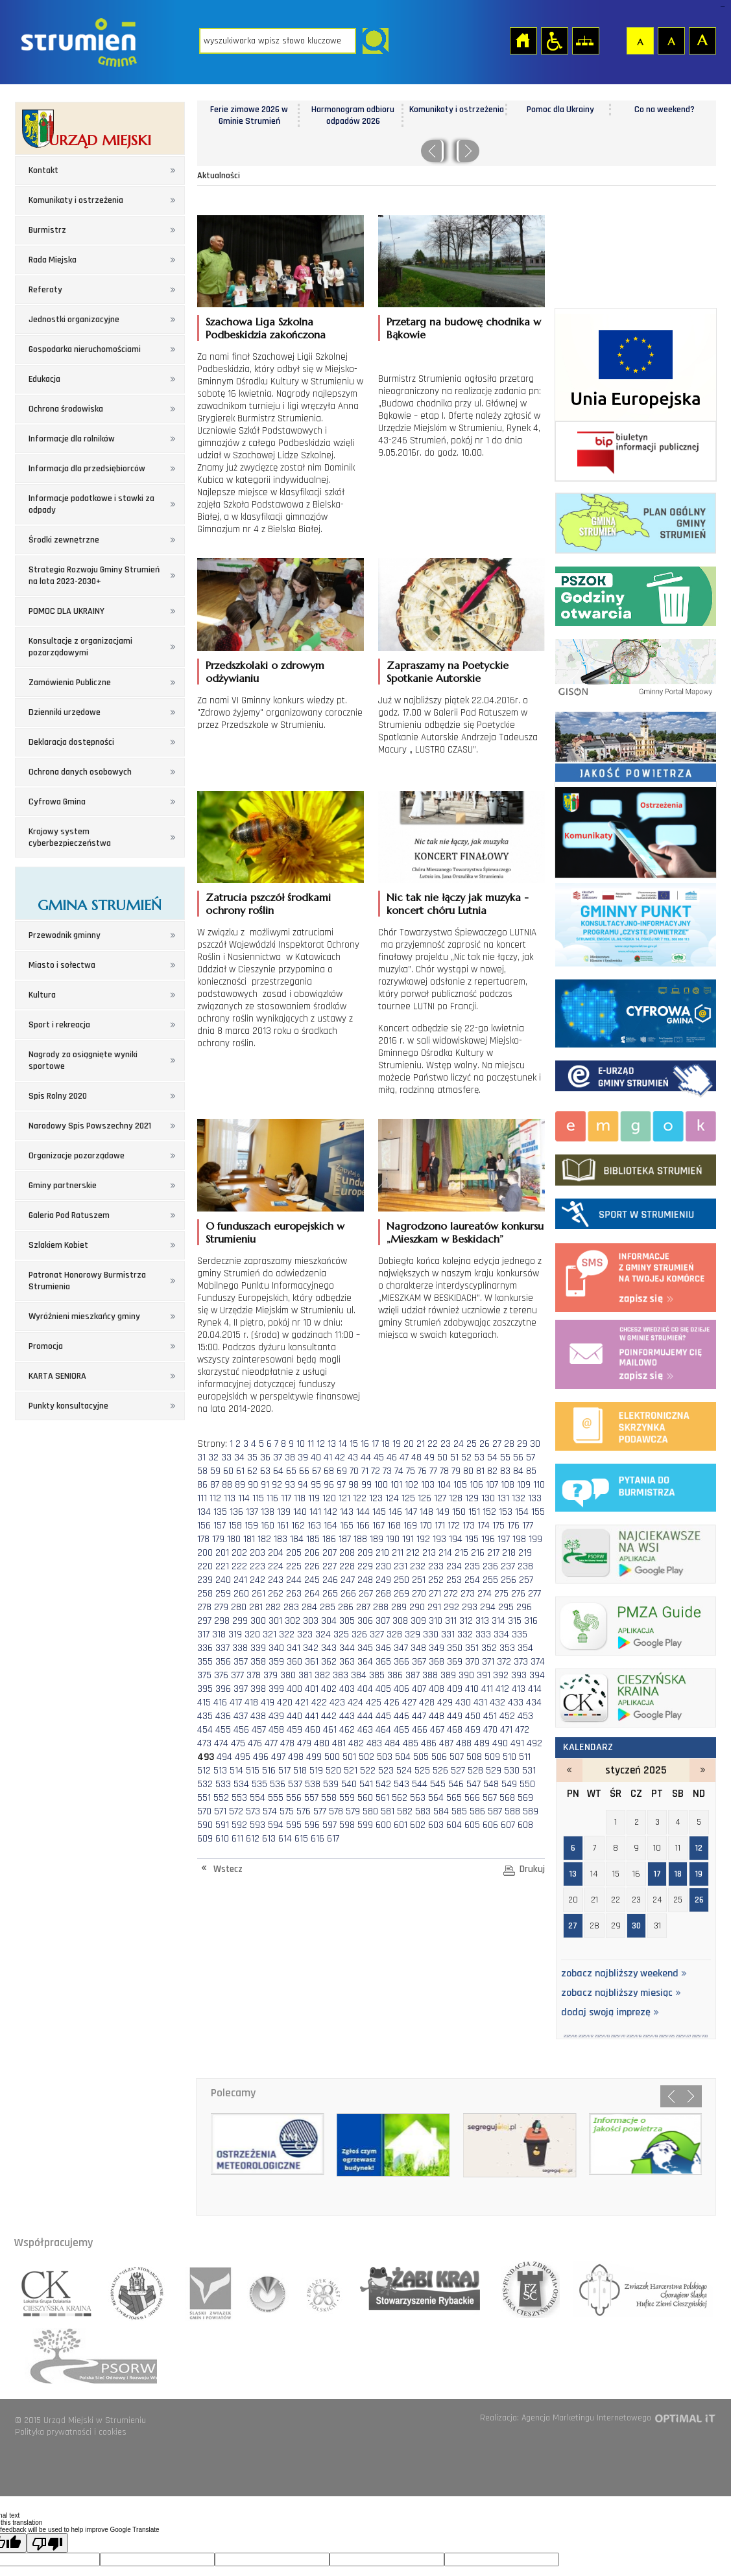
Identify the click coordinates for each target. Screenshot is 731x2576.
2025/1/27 (683, 2036)
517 (284, 1770)
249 (383, 1580)
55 (505, 1457)
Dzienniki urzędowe (65, 712)
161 (283, 1525)
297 (204, 1621)
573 (253, 1811)
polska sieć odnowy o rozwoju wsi (85, 2360)
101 (396, 1485)
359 (276, 1662)
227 (329, 1566)
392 (501, 1675)
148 (426, 1512)
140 (300, 1512)
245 (312, 1580)
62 (252, 1471)
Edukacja (44, 379)
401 (311, 1689)
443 (347, 1716)
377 (237, 1675)
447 (419, 1716)
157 (219, 1525)
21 (420, 1444)
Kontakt (43, 170)
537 (295, 1784)
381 (305, 1675)
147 (411, 1512)
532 (205, 1784)
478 (287, 1743)
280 (238, 1607)
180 (234, 1539)
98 (353, 1485)
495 (242, 1757)
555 (275, 1798)
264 (312, 1593)
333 (483, 1634)
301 (275, 1621)
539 (331, 1784)
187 (345, 1539)
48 (416, 1457)
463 (365, 1730)
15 (354, 1444)
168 (394, 1525)
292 (451, 1607)
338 (240, 1648)
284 (309, 1607)
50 (442, 1457)
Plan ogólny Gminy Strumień (635, 520)
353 (507, 1648)
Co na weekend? (664, 109)
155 (538, 1512)
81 (480, 1471)
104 (444, 1485)
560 (365, 1798)
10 (300, 1444)
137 (252, 1512)
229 (365, 1566)
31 (201, 1457)
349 (436, 1648)
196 (488, 1539)
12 (321, 1444)
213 (429, 1553)
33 (226, 1457)
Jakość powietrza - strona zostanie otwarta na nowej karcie (635, 744)
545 (438, 1784)
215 (461, 1553)
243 (275, 1580)
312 (466, 1621)
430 (463, 1702)
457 (259, 1730)
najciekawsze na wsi (635, 1551)
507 (456, 1757)
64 (278, 1471)
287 (363, 1607)
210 (382, 1553)
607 (508, 1825)
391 (483, 1675)
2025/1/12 (586, 2036)
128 (455, 1498)
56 (518, 1457)
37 (277, 1457)
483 (374, 1743)
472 (522, 1730)
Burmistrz (47, 230)
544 (419, 1784)
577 (319, 1811)
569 (525, 1798)
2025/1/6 (570, 2036)
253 (454, 1580)
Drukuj (532, 1869)
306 (365, 1621)
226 (312, 1566)
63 (265, 1471)
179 (218, 1539)
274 (484, 1593)
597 (329, 1825)
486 (429, 1743)
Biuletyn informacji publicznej (635, 451)
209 (365, 1553)
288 (381, 1607)
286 (346, 1607)
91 (265, 1485)
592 (239, 1825)
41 (328, 1457)
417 (236, 1702)
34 (239, 1457)
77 (433, 1471)
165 (347, 1525)
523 (386, 1770)
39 (303, 1457)
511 (525, 1757)
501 (349, 1757)
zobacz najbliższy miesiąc (621, 1993)
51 (454, 1457)
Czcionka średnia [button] (670, 40)
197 (503, 1539)
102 (411, 1485)
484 (392, 1743)
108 (507, 1485)
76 (422, 1471)
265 (330, 1593)
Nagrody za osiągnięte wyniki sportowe (83, 1060)
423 (337, 1702)
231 (400, 1566)
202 (239, 1553)
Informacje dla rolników (72, 439)
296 (524, 1607)
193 (439, 1539)
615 (301, 1838)
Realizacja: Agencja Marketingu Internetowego (565, 2418)
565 (454, 1798)
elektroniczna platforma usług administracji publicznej (635, 1423)
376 (221, 1675)
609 (205, 1838)
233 (436, 1566)
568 (507, 1798)
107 (492, 1485)
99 (366, 1485)
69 (342, 1471)
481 (339, 1743)
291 (434, 1607)
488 (464, 1743)
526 (440, 1770)
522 (368, 1770)
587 (495, 1811)
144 (363, 1512)
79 (456, 1471)
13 (332, 1444)
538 (312, 1784)
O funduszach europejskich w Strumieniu (275, 1232)
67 (316, 1471)
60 (228, 1471)
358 (258, 1662)
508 (474, 1757)
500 (332, 1757)
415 (204, 1702)
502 (366, 1757)
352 (489, 1648)
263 (294, 1593)
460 (312, 1730)
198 (519, 1539)
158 (235, 1525)
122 (359, 1498)
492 (534, 1743)
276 (518, 1593)
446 (401, 1716)
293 (469, 1607)
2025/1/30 (700, 2036)
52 (466, 1457)
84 (518, 1471)
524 (404, 1770)
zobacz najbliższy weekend (624, 1974)
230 (383, 1566)
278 (204, 1607)
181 (249, 1539)
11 (310, 1444)
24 (458, 1444)
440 (294, 1716)
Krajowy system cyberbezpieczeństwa (70, 837)
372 (504, 1662)
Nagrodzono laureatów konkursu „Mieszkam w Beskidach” (465, 1232)
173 (468, 1525)
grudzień (569, 1770)
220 (205, 1566)
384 (358, 1675)
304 (329, 1621)
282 (273, 1607)
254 (472, 1580)
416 (220, 1702)
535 (259, 1784)
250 (401, 1580)
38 (290, 1457)
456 (241, 1730)
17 (375, 1444)
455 (223, 1730)
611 (237, 1838)
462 (347, 1730)
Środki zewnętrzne (64, 540)
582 (405, 1811)
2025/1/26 (667, 2036)
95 (316, 1485)
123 (376, 1498)
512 (204, 1770)
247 (348, 1580)
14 (343, 1444)
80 (468, 1471)
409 (454, 1689)
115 (258, 1498)
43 (353, 1457)
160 (267, 1525)
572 (236, 1811)
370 (472, 1662)
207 (329, 1553)
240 (223, 1580)
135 (220, 1512)
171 (440, 1525)
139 (284, 1512)
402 (329, 1689)
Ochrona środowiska (66, 409)
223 (257, 1566)
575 (287, 1811)
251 (418, 1580)
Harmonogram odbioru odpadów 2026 (352, 115)
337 (222, 1648)
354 (525, 1648)
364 (365, 1662)
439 (276, 1716)
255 (490, 1580)
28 (509, 1444)
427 (409, 1702)
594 (275, 1825)
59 (215, 1471)
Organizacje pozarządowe (77, 1156)
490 (500, 1743)
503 (384, 1757)
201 (222, 1553)
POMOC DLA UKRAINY (66, 611)
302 (292, 1621)
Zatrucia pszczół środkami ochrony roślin (268, 904)
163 (314, 1525)
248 (365, 1580)
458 (276, 1730)
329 (412, 1634)
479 (304, 1743)
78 (444, 1471)
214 (445, 1553)
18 (385, 1444)
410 (472, 1689)
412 (502, 1689)
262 (275, 1593)
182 (264, 1539)
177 (527, 1525)
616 (317, 1838)
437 (241, 1716)
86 (202, 1485)
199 (535, 1539)
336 (205, 1648)
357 (241, 1662)
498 (296, 1757)
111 (202, 1498)
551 (204, 1798)
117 (286, 1498)
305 (347, 1621)
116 (272, 1498)
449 (454, 1716)
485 (410, 1743)
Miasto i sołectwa (62, 965)
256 (508, 1580)
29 (522, 1444)
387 (412, 1675)
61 (240, 1471)
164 (330, 1525)
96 (329, 1485)
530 (512, 1770)
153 (505, 1512)
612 (252, 1838)
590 (205, 1825)
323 (305, 1634)
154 (522, 1512)
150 (459, 1512)
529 (493, 1770)
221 (222, 1566)
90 (253, 1485)
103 (428, 1485)
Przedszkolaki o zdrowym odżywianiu (265, 672)
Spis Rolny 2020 (58, 1096)
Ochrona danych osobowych (80, 772)
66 (304, 1471)
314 (498, 1621)
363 (347, 1662)
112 (215, 1498)
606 (490, 1825)
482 (356, 1743)
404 (365, 1689)
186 (329, 1539)
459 (294, 1730)
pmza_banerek (635, 1623)
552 (221, 1798)
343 (329, 1648)
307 (383, 1621)
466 (419, 1730)
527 (458, 1770)
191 (408, 1539)
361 (311, 1662)
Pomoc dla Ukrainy (560, 109)
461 (330, 1730)
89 (240, 1485)
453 (525, 1716)
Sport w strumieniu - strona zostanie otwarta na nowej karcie (635, 1211)
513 (220, 1770)
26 (484, 1444)
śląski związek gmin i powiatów (206, 2288)
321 (269, 1634)
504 (403, 1757)
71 (364, 1471)
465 (401, 1730)
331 (448, 1634)
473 (204, 1743)
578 (336, 1811)
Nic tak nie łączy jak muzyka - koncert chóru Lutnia (458, 904)
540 (349, 1784)
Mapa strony (585, 40)
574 (270, 1811)
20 (408, 1444)
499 (314, 1757)
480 (322, 1743)
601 (400, 1825)
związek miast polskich (317, 2288)
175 (498, 1525)
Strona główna (523, 40)
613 (269, 1838)
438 (258, 1716)
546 (456, 1784)
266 (348, 1593)
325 (341, 1634)
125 (408, 1498)
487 (446, 1743)
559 (347, 1798)
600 (383, 1825)
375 (204, 1675)
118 (300, 1498)
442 (329, 1716)
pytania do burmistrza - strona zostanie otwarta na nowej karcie (635, 1485)
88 (227, 1485)
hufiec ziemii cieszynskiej (639, 2288)
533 (223, 1784)
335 (519, 1634)
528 (475, 1770)
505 (421, 1757)
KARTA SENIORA (57, 1376)
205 (294, 1553)
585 (459, 1811)
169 (410, 1525)
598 (347, 1825)
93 (290, 1485)
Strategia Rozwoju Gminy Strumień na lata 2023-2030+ (94, 575)
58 (202, 1471)
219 (525, 1553)
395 (205, 1689)
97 (341, 1485)
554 (257, 1798)
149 (442, 1512)
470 (490, 1730)
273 (468, 1593)
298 (222, 1621)
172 (454, 1525)
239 (205, 1580)
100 (381, 1485)
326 (359, 1634)
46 (392, 1457)
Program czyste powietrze (635, 922)
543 (401, 1784)
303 (310, 1621)
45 (379, 1457)
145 (379, 1512)
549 (509, 1784)
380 (288, 1675)
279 (221, 1607)
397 (241, 1689)
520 (333, 1770)
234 (454, 1566)
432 (497, 1702)
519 (316, 1770)
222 (239, 1566)
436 (223, 1716)
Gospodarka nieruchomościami (85, 349)
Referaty (45, 290)
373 (521, 1662)
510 (509, 1757)
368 (436, 1662)
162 (298, 1525)
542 (383, 1784)
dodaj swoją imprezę (610, 2013)
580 (370, 1811)
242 (257, 1580)
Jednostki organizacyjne (74, 319)
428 (427, 1702)
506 (439, 1757)
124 (392, 1498)
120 (329, 1498)
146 (395, 1512)
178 (203, 1539)
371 (488, 1662)
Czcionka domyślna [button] (639, 40)
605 (472, 1825)
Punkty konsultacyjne (68, 1406)
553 (239, 1798)
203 (257, 1553)
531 (529, 1770)
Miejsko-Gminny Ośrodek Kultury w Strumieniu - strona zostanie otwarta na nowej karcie (635, 1124)
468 (454, 1730)
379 (270, 1675)
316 (531, 1621)
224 (275, 1566)
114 (244, 1498)
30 (535, 1444)
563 (417, 1798)
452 (507, 1716)
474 (221, 1743)
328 (394, 1634)
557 (311, 1798)
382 (322, 1675)
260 (241, 1593)
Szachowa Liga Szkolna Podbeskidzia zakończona (266, 328)
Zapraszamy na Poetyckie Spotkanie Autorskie (448, 672)
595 (294, 1825)
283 (291, 1607)
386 (395, 1675)
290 (417, 1607)
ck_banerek (635, 1695)
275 (501, 1593)
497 (278, 1757)
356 (223, 1662)
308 (400, 1621)
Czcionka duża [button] (702, 40)
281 (256, 1607)
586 (477, 1811)
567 (490, 1798)
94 (303, 1485)
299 (240, 1621)
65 (291, 1471)
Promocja (46, 1346)
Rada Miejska (53, 260)
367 (419, 1662)
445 (383, 1716)
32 (213, 1457)
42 (340, 1457)
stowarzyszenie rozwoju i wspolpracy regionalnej (137, 2288)
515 (252, 1770)
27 (496, 1444)
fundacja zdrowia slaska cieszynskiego (526, 2288)
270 (419, 1593)
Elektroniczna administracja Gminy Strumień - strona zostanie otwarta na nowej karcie (635, 1076)
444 (365, 1716)
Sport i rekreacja (59, 1025)
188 (360, 1539)
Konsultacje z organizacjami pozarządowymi (80, 647)
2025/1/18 (634, 2036)
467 (437, 1730)
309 (418, 1621)
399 (276, 1689)
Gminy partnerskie (63, 1185)
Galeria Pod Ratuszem (69, 1215)
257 (526, 1580)
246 (330, 1580)
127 (440, 1498)
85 (531, 1471)
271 (435, 1593)
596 (312, 1825)
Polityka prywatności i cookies (70, 2432)
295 (506, 1607)
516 (269, 1770)
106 (476, 1485)
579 (353, 1811)
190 (393, 1539)
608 (525, 1825)
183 (280, 1539)
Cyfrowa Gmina (57, 802)
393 (519, 1675)
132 (518, 1498)
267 (366, 1593)
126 (424, 1498)
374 (538, 1662)
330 (430, 1634)
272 (451, 1593)
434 (534, 1702)
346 (383, 1648)
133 (535, 1498)
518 (300, 1770)
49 (429, 1457)
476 (255, 1743)
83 (505, 1471)
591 (222, 1825)
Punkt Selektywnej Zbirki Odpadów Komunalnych (635, 593)
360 (294, 1662)
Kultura (42, 995)
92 (277, 1485)
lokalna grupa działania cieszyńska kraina (57, 2288)
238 (525, 1566)
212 (413, 1553)
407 (419, 1689)
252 (436, 1580)
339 (258, 1648)
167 (378, 1525)
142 (330, 1512)
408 (436, 1689)
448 (436, 1716)
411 (487, 1689)
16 (365, 1444)
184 (297, 1539)
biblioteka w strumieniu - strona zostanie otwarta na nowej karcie (635, 1167)
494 (224, 1757)
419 (267, 1702)
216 (478, 1553)
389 (448, 1675)
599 (365, 1825)
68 (329, 1471)
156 (204, 1525)
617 (333, 1838)
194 (455, 1539)
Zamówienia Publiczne (70, 682)
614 (285, 1838)
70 (354, 1471)
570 (204, 1811)
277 (534, 1593)
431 (480, 1702)
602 (417, 1825)
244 (294, 1580)
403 (347, 1689)
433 (515, 1702)
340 (276, 1648)
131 (503, 1498)
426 (392, 1702)
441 (311, 1716)
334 (501, 1634)
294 (488, 1607)
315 (514, 1621)
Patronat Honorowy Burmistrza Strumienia (87, 1281)
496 (261, 1757)
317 (203, 1634)
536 (277, 1784)
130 (488, 1498)
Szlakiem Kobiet (58, 1245)
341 (293, 1648)
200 (205, 1553)
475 (238, 1743)
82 (492, 1471)
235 (472, 1566)
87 (214, 1485)
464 (383, 1730)
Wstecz (228, 1869)
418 (251, 1702)
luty (702, 1770)
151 (474, 1512)
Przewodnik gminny (65, 935)
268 (383, 1593)
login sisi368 (722, 6)
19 (396, 1444)
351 (472, 1648)
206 (312, 1553)
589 (530, 1811)
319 (235, 1634)
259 (223, 1593)
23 (445, 1444)
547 (473, 1784)
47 (404, 1457)
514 (236, 1770)
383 (340, 1675)
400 (294, 1689)
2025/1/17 (618, 2036)
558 (329, 1798)
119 (314, 1498)
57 (530, 1457)
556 (294, 1798)
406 (401, 1689)
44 (366, 1457)
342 (310, 1648)
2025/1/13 (602, 2036)
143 (347, 1512)
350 (454, 1648)
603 (436, 1825)
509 (492, 1757)
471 (506, 1730)
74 (398, 1471)
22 (432, 1444)
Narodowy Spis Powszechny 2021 (90, 1126)
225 (294, 1566)
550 (527, 1784)
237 (508, 1566)
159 (251, 1525)
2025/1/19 (650, 2036)
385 (377, 1675)
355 (205, 1662)
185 (313, 1539)
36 (265, 1457)
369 (454, 1662)
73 (387, 1471)
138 (267, 1512)
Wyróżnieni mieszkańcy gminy (84, 1316)
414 (535, 1689)
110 (539, 1485)
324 (323, 1634)
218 (509, 1553)
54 (492, 1457)
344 (347, 1648)
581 (387, 1811)
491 (517, 1743)
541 (366, 1784)
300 (258, 1621)
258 (205, 1593)
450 (473, 1716)
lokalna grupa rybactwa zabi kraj (414, 2288)
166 (363, 1525)
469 (473, 1730)
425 (373, 1702)
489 (482, 1743)
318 (219, 1634)
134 (204, 1512)
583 (423, 1811)
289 (399, 1607)
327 (377, 1634)
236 (490, 1566)
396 (223, 1689)
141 (315, 1512)
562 (399, 1798)
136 (236, 1512)
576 (303, 1811)
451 (490, 1716)
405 (383, 1689)
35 (252, 1457)
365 (383, 1662)
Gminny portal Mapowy (635, 666)
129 (472, 1498)
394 (537, 1675)
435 (205, 1716)
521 (350, 1770)
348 (418, 1648)
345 (365, 1648)
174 (483, 1525)
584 (441, 1811)
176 (513, 1525)
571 (220, 1811)
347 (401, 1648)
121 (344, 1498)
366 (401, 1662)
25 (471, 1444)
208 (347, 1553)
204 (275, 1553)
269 (401, 1593)
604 (454, 1825)
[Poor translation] (47, 2543)
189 (376, 1539)
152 (489, 1512)
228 (347, 1566)
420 (285, 1702)
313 (482, 1621)
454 (205, 1730)
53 (479, 1457)
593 (257, 1825)
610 (222, 1838)
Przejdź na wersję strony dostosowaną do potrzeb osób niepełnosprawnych (554, 40)
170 (426, 1525)
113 (229, 1498)
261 (258, 1593)
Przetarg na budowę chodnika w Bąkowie (464, 328)
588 (512, 1811)
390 (466, 1675)
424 (355, 1702)
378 (253, 1675)
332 (465, 1634)
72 (375, 1471)
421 (302, 1702)
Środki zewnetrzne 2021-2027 (635, 365)
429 (445, 1702)
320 (252, 1634)
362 (329, 1662)
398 (258, 1689)
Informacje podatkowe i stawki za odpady (91, 504)
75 (410, 1471)
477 (271, 1743)
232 (417, 1566)
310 (435, 1621)
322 (286, 1634)
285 (327, 1607)
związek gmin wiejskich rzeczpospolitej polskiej (265, 2288)
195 (472, 1539)
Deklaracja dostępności (71, 742)
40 (316, 1457)
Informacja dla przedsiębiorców (87, 468)
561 (382, 1798)
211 (397, 1553)
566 (472, 1798)
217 (493, 1553)
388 (430, 1675)
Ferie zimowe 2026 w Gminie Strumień (249, 115)
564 (436, 1798)
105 (460, 1485)
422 (319, 1702)
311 (451, 1621)
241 (240, 1580)
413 (518, 1689)
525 (422, 1770)
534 (241, 1784)
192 (423, 1539)
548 (491, 1784)
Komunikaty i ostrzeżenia (76, 200)
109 (524, 1485)
